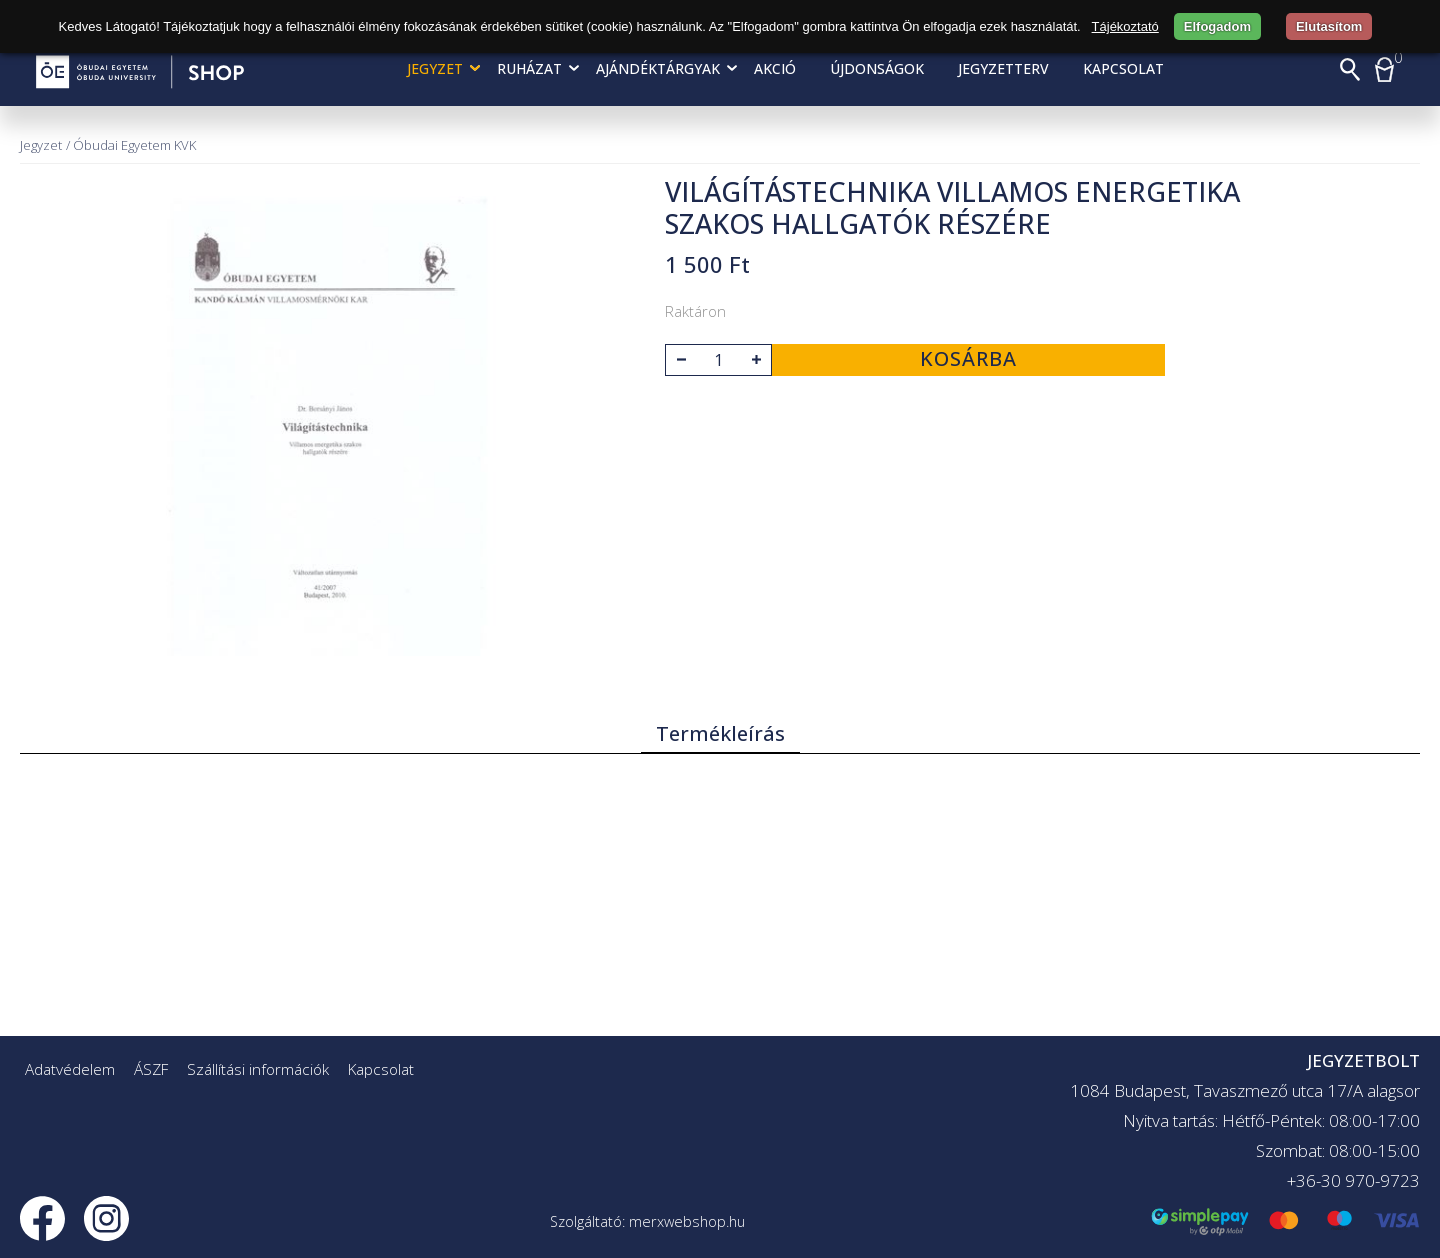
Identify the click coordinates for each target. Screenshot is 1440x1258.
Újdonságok (877, 68)
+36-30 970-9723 (1353, 1180)
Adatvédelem (70, 1069)
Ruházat (529, 68)
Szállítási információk (258, 1069)
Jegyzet (435, 68)
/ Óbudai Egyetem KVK (131, 145)
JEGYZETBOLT (1363, 1060)
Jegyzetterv (1003, 68)
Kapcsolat (1123, 68)
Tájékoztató (1125, 26)
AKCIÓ (775, 68)
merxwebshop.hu (687, 1221)
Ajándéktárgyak (658, 68)
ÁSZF (151, 1069)
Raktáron (695, 311)
